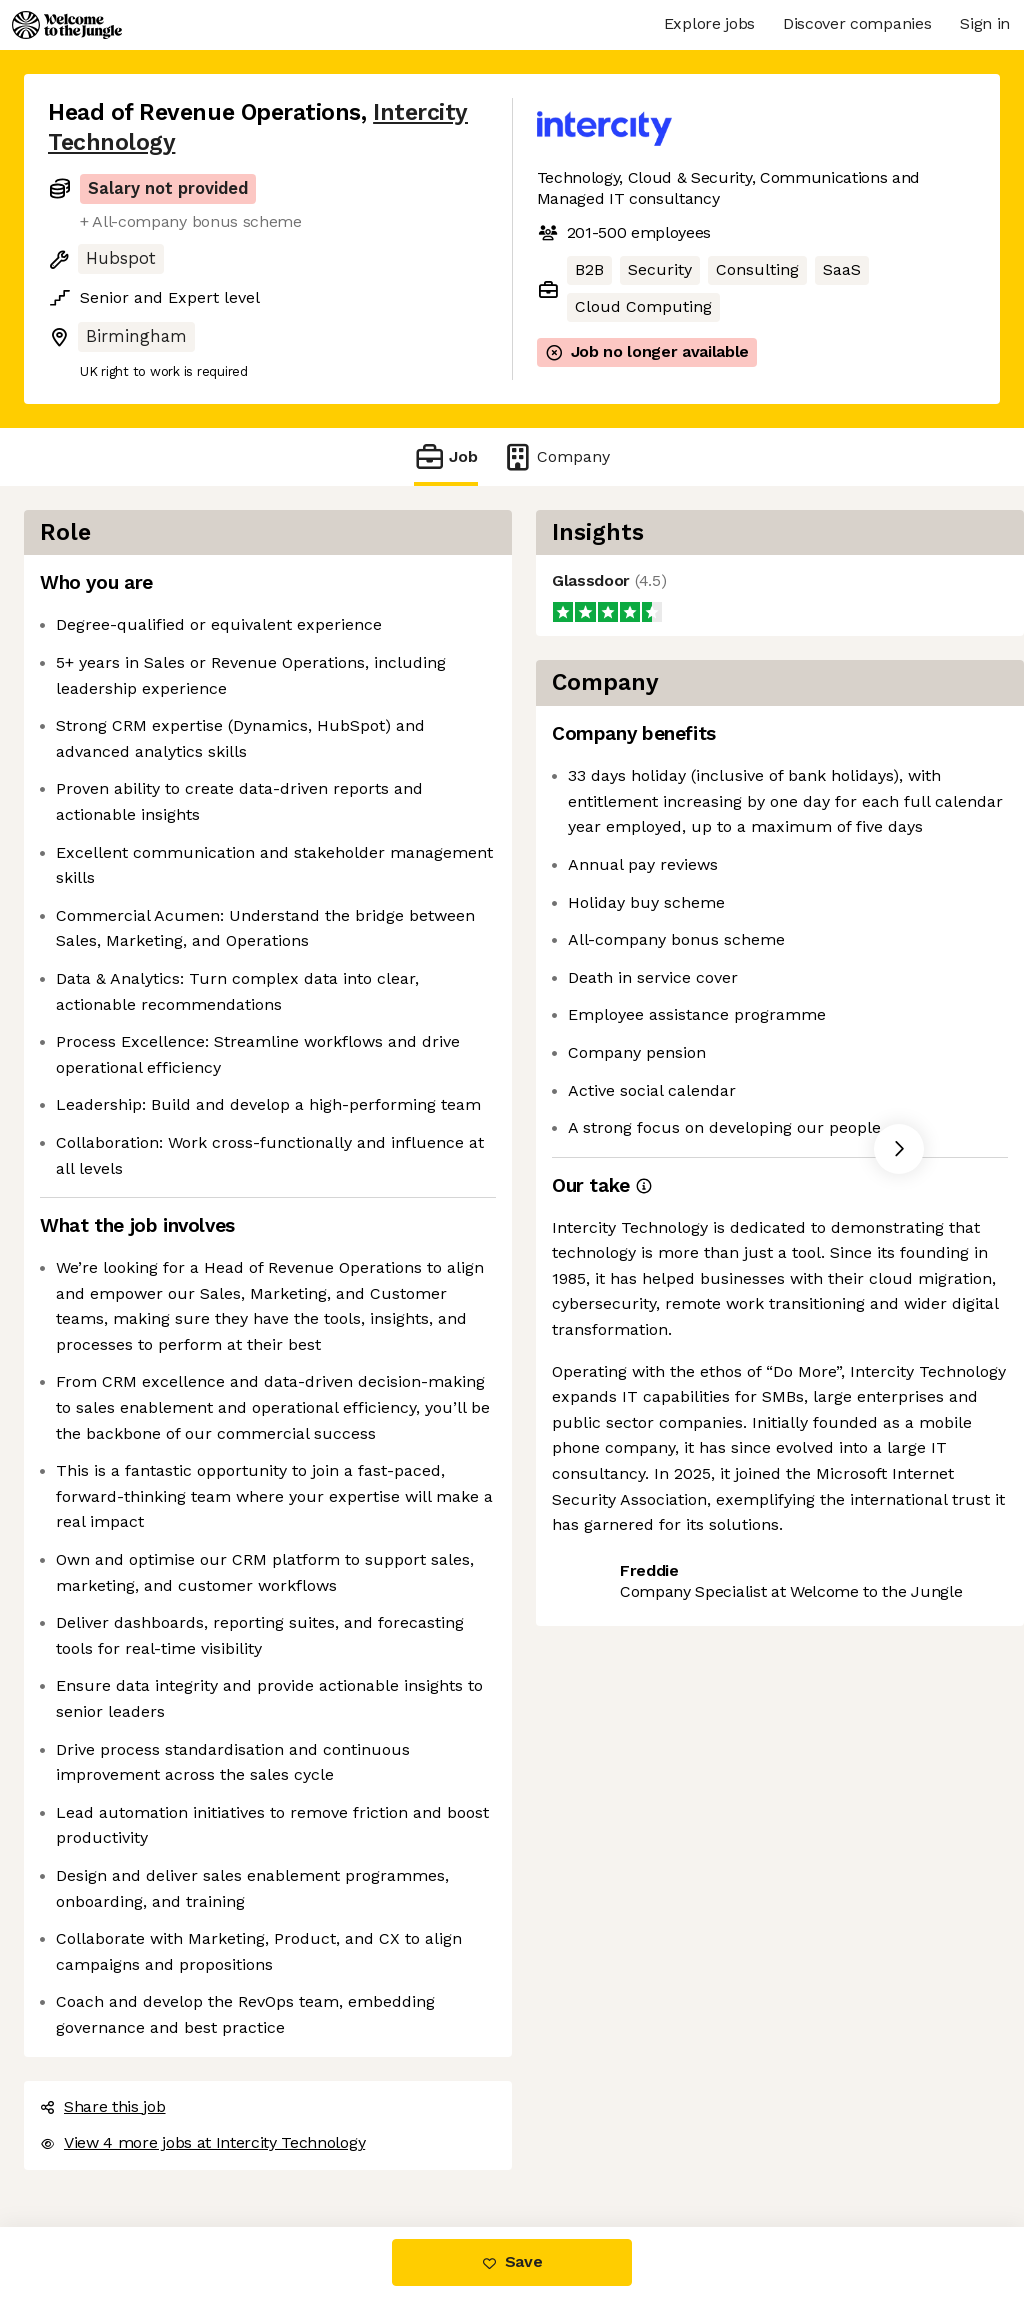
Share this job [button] (103, 2106)
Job (446, 456)
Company (556, 456)
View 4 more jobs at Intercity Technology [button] (202, 2142)
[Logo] (67, 25)
